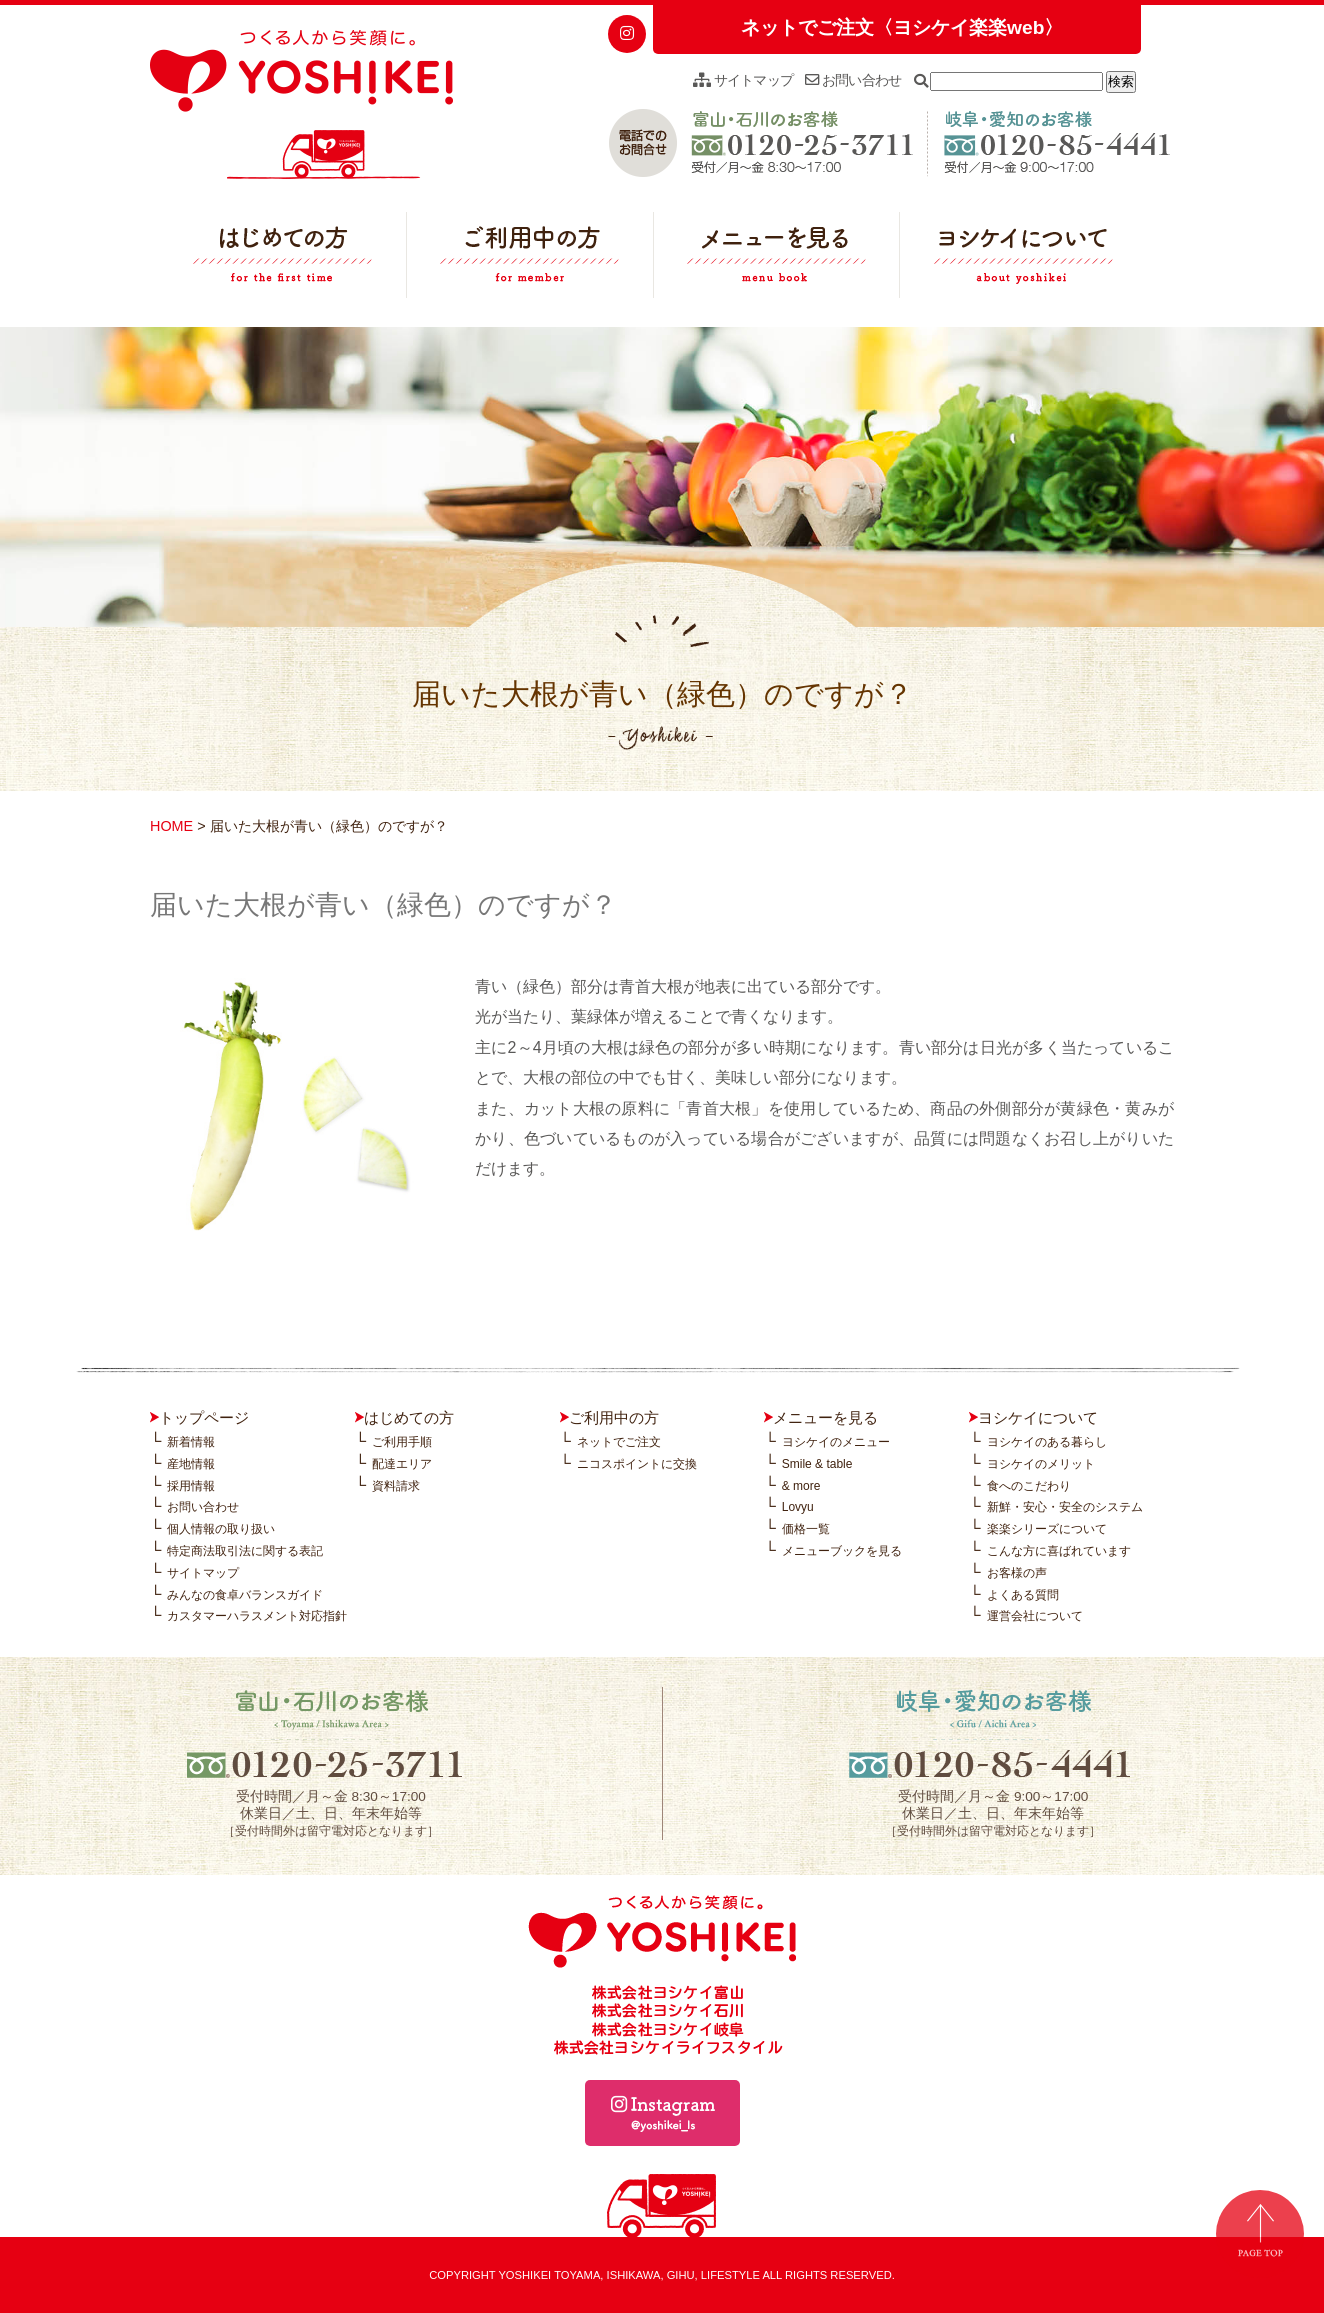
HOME (171, 826)
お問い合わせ (853, 80)
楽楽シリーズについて (1047, 1529)
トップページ (204, 1417)
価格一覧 (806, 1529)
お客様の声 (1017, 1573)
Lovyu (798, 1507)
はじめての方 (283, 260)
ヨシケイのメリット (1041, 1464)
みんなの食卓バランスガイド (245, 1595)
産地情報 (191, 1464)
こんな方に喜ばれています (1059, 1551)
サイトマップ (743, 80)
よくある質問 (1023, 1595)
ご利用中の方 (530, 260)
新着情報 (191, 1442)
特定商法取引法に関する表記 (245, 1551)
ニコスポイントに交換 (637, 1464)
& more (801, 1486)
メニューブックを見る (842, 1551)
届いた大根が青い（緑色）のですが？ (383, 905)
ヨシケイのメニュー (836, 1442)
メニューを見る (777, 260)
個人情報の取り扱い (221, 1529)
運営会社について (1035, 1616)
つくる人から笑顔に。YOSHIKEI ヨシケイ (301, 105)
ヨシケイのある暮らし (1047, 1442)
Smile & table (817, 1464)
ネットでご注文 (619, 1442)
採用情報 (191, 1486)
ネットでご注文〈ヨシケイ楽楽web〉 (902, 27)
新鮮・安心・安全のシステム (1065, 1507)
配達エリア (402, 1464)
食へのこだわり (1029, 1486)
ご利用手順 (402, 1442)
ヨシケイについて (1023, 260)
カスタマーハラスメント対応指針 (257, 1616)
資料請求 (396, 1486)
